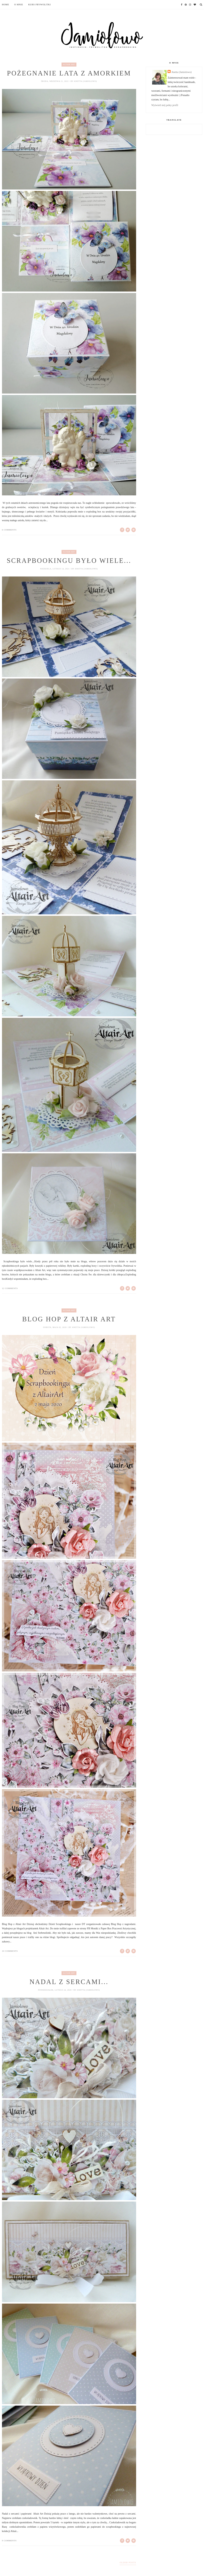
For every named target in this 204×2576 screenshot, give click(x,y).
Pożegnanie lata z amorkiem (69, 73)
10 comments (10, 1951)
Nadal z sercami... (68, 1982)
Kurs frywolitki (39, 4)
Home (5, 4)
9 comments (9, 2540)
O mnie (18, 4)
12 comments (10, 1288)
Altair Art (69, 64)
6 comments (9, 530)
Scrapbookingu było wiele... (69, 560)
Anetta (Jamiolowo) (181, 72)
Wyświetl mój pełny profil (164, 105)
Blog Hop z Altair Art (69, 1319)
